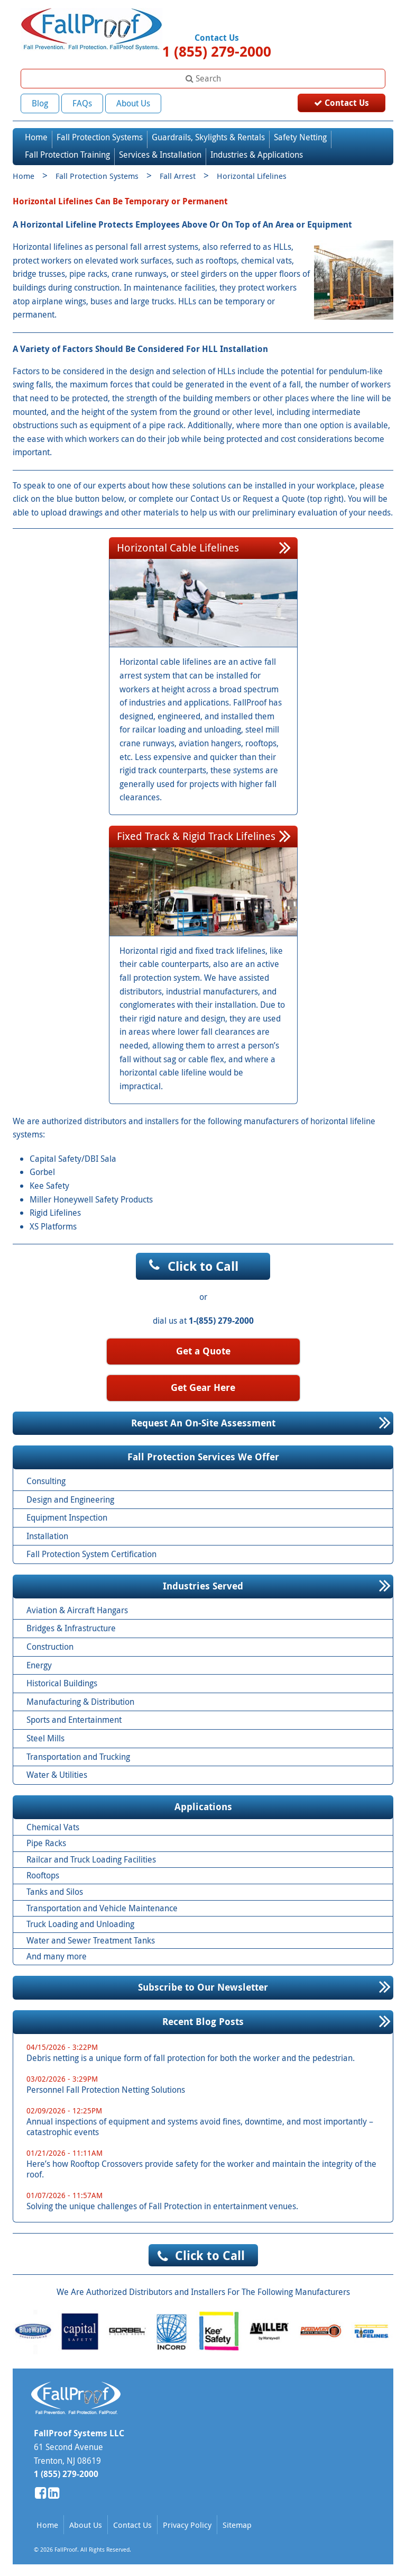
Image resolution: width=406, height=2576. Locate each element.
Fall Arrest (178, 173)
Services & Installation (160, 152)
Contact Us (341, 103)
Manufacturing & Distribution (80, 1699)
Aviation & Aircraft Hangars (77, 1608)
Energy (39, 1663)
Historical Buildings (61, 1681)
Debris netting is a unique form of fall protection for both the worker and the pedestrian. (206, 2051)
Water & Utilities (56, 1772)
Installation (47, 1534)
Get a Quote (203, 1348)
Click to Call (203, 1264)
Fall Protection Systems (100, 135)
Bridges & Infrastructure (71, 1626)
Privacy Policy (187, 2522)
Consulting (46, 1479)
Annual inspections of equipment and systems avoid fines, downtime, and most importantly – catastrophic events (206, 2119)
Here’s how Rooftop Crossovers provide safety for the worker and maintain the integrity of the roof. (206, 2162)
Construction (49, 1644)
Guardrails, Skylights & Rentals (208, 135)
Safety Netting (300, 135)
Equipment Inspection (66, 1515)
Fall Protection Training (67, 152)
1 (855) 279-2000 (216, 51)
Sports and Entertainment (74, 1717)
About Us (133, 103)
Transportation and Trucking (78, 1754)
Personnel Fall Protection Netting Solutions (206, 2082)
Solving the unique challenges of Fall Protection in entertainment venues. (206, 2199)
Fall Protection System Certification (91, 1552)
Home (36, 135)
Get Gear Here (203, 1385)
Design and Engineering (70, 1497)
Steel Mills (45, 1736)
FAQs (82, 103)
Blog (40, 103)
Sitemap (237, 2522)
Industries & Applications (256, 152)
